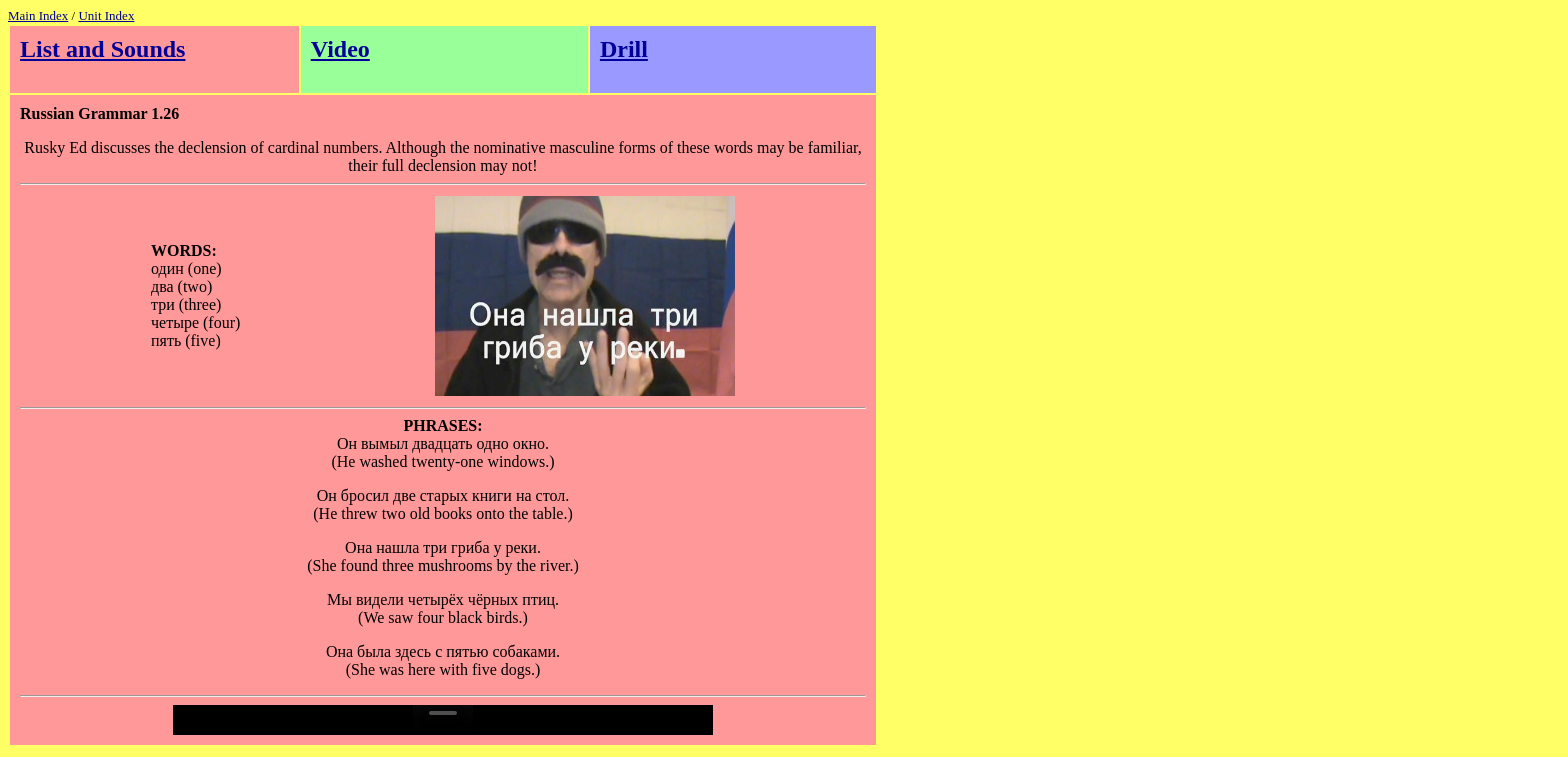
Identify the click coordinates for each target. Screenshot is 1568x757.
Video (340, 49)
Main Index (38, 15)
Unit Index (106, 15)
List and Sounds (102, 49)
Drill (624, 49)
